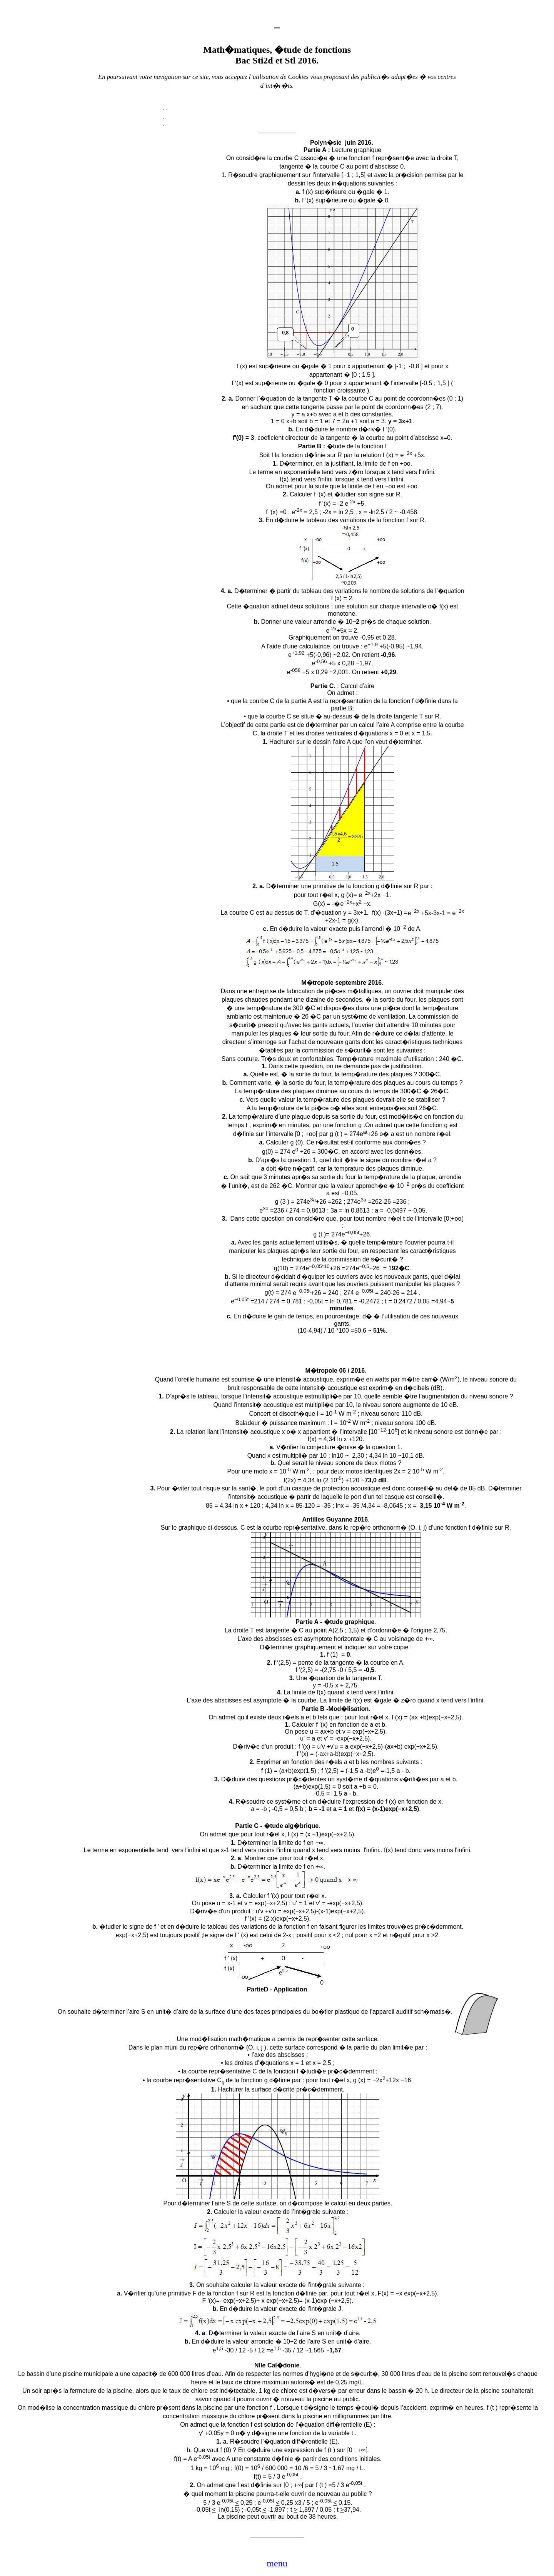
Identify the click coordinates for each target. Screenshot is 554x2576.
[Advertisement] (154, 260)
